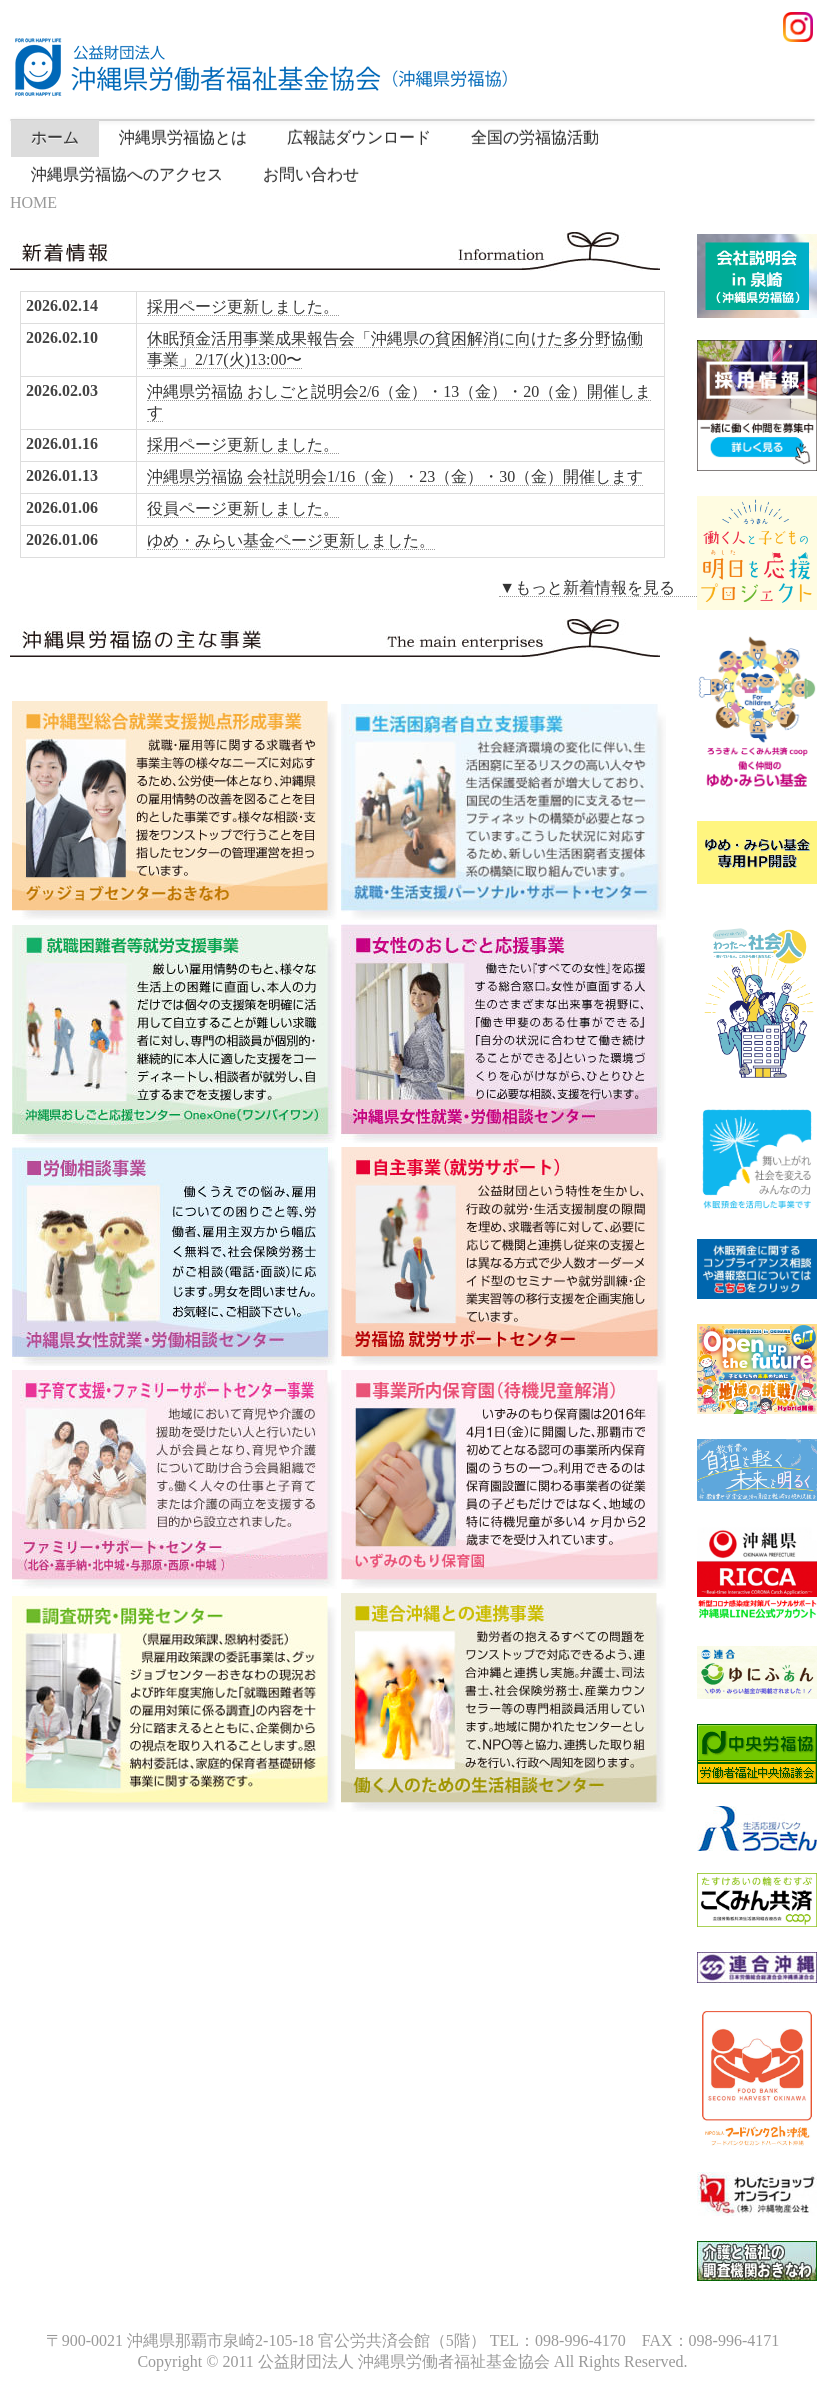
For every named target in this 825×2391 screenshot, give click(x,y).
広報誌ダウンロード (359, 137)
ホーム (55, 137)
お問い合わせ (311, 174)
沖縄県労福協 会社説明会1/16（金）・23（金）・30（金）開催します (395, 476)
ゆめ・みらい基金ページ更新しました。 (291, 540)
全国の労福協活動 (535, 137)
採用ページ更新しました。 (243, 306)
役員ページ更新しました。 (243, 508)
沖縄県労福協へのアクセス (127, 174)
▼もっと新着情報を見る (603, 587)
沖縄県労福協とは (183, 137)
